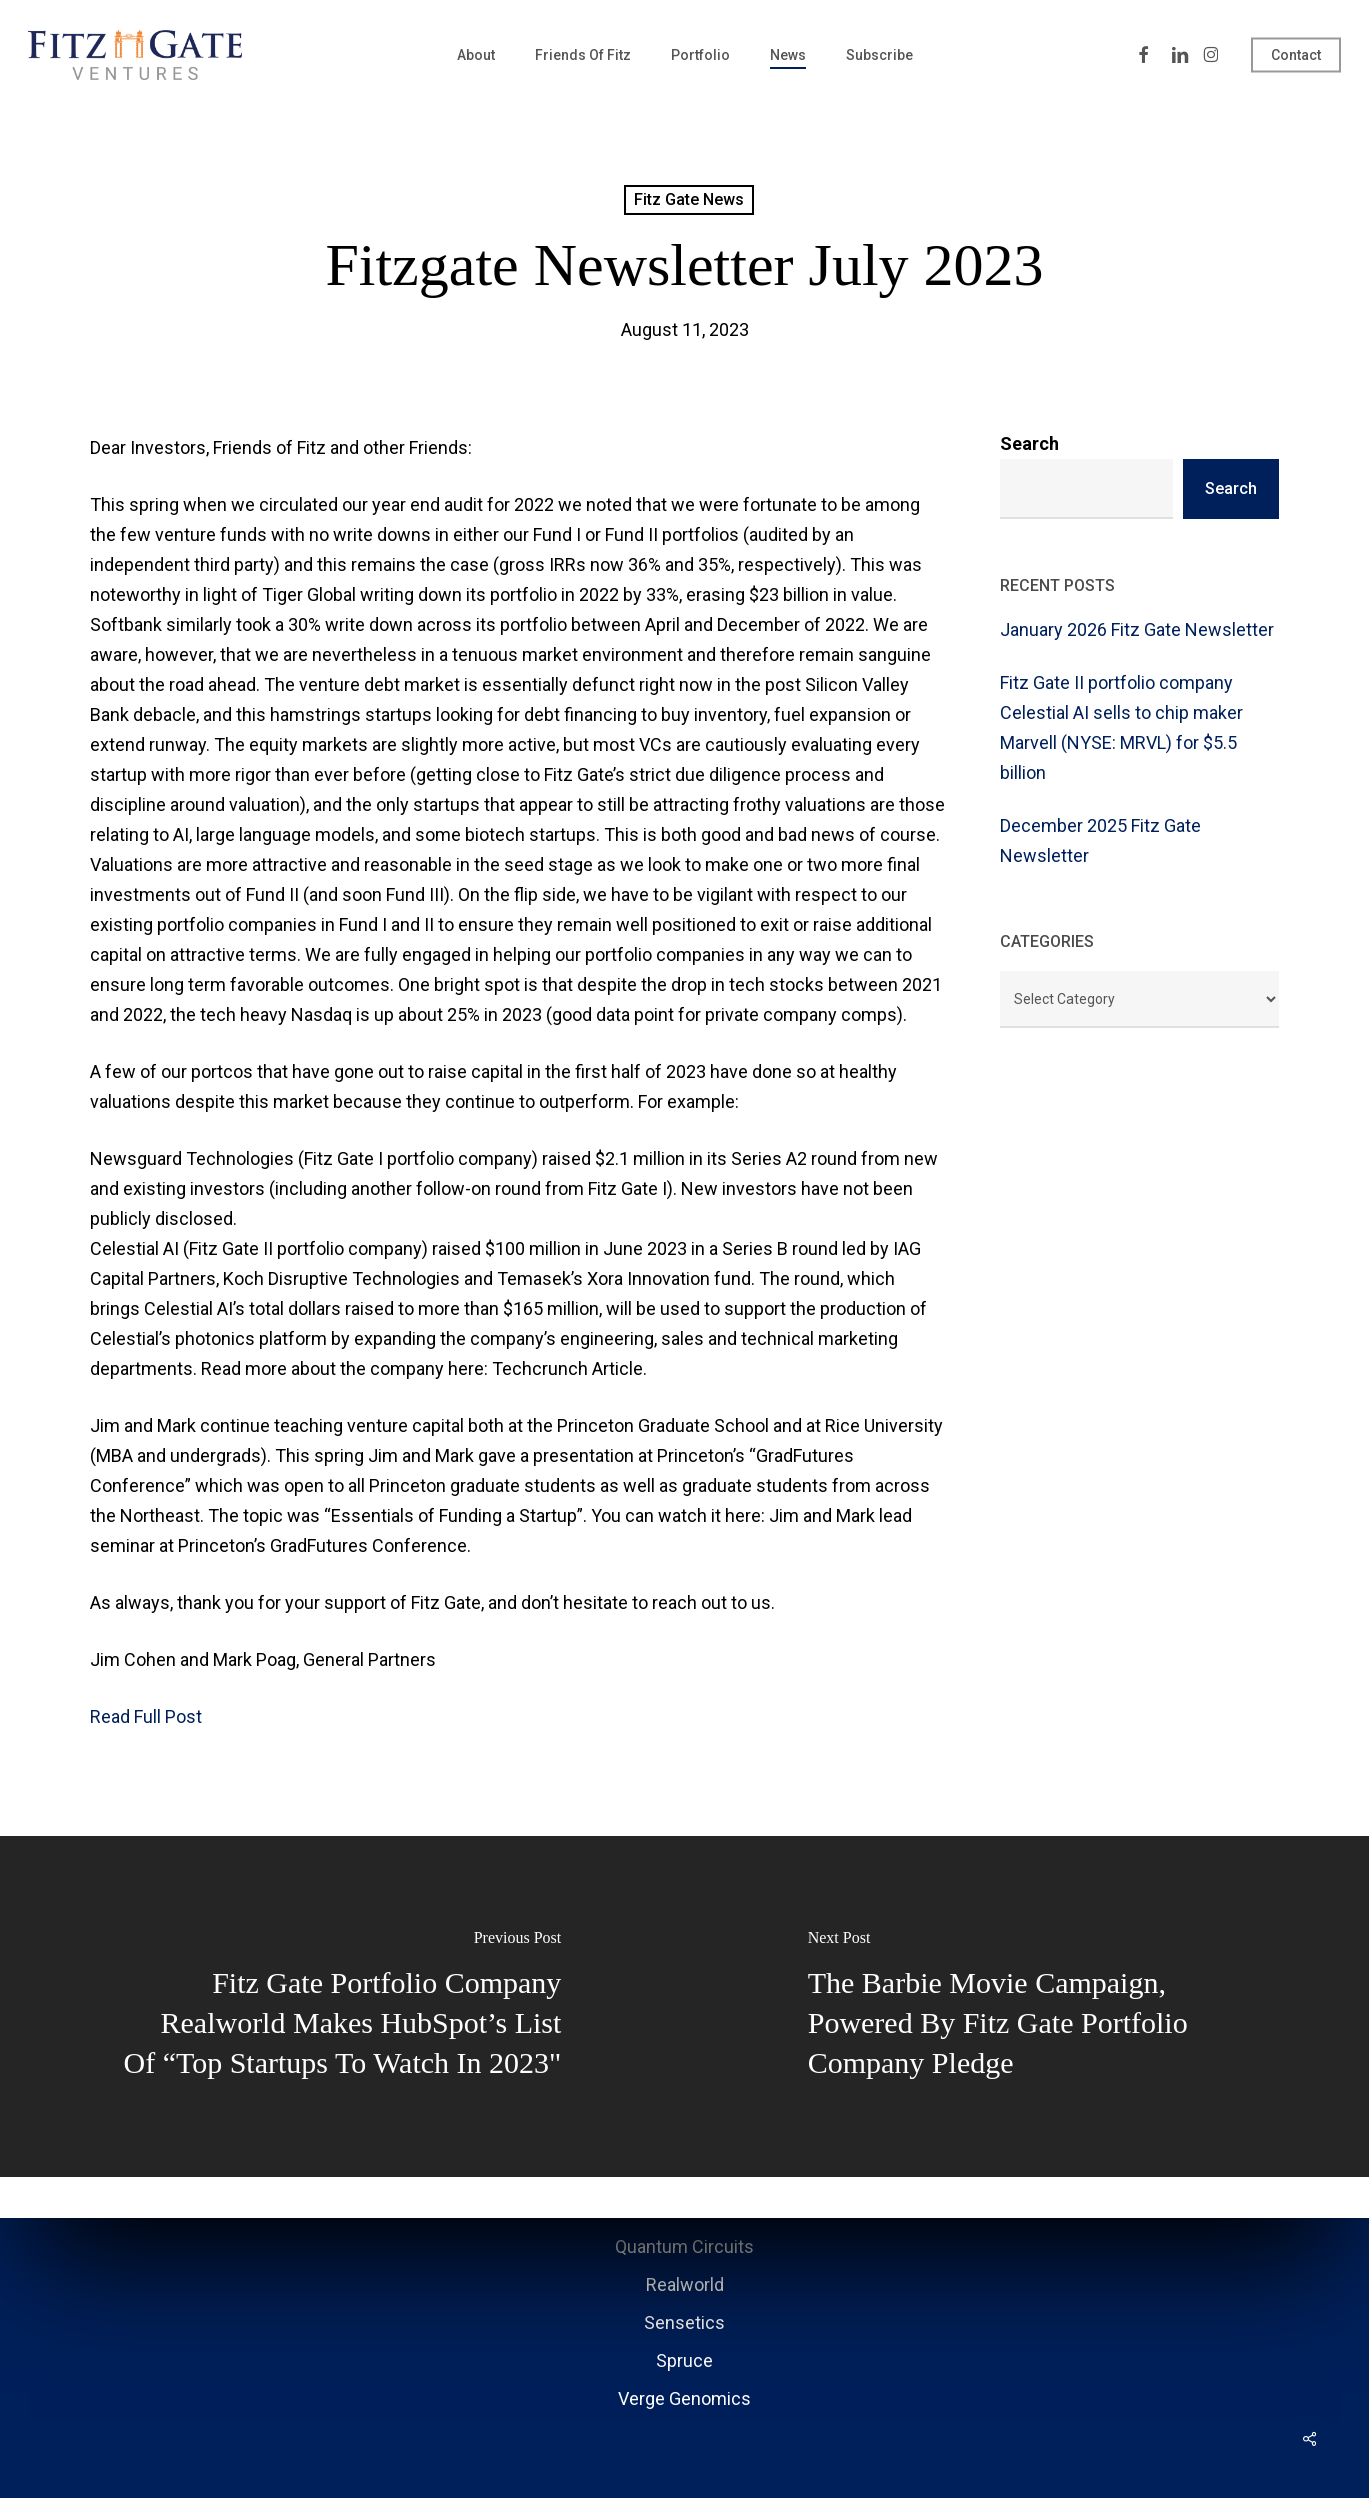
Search (1029, 443)
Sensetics (684, 2322)
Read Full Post (146, 1716)
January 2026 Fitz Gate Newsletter (1137, 629)
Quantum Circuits (684, 2246)
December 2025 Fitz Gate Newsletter (1100, 840)
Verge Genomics (684, 2398)
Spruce (684, 2360)
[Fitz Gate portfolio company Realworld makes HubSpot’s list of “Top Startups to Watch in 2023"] (342, 2006)
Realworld (685, 2284)
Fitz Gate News (689, 199)
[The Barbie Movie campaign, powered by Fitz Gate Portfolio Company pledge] (1027, 2006)
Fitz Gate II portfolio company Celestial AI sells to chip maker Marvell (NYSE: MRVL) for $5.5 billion (1121, 727)
